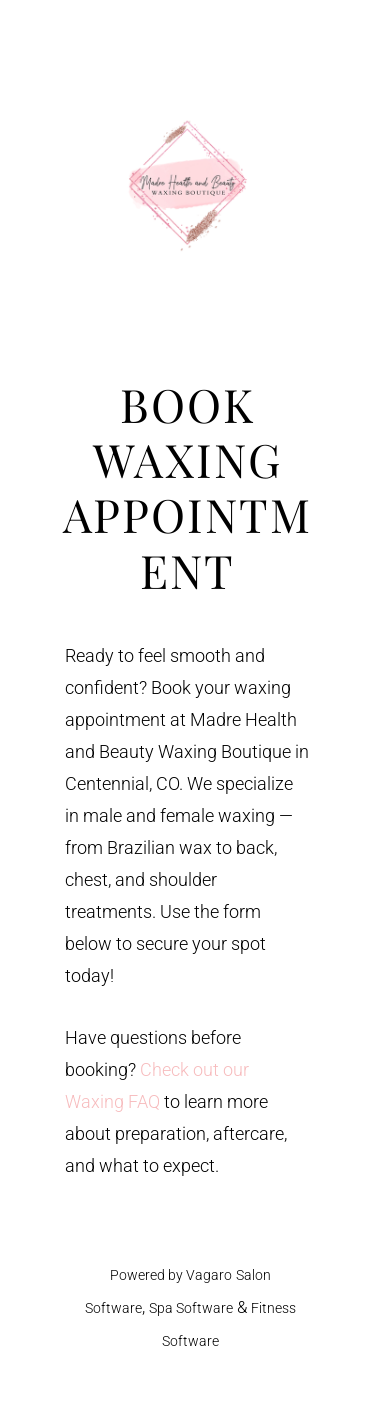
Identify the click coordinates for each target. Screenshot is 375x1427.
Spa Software (191, 1308)
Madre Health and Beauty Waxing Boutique (187, 185)
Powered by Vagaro (171, 1275)
